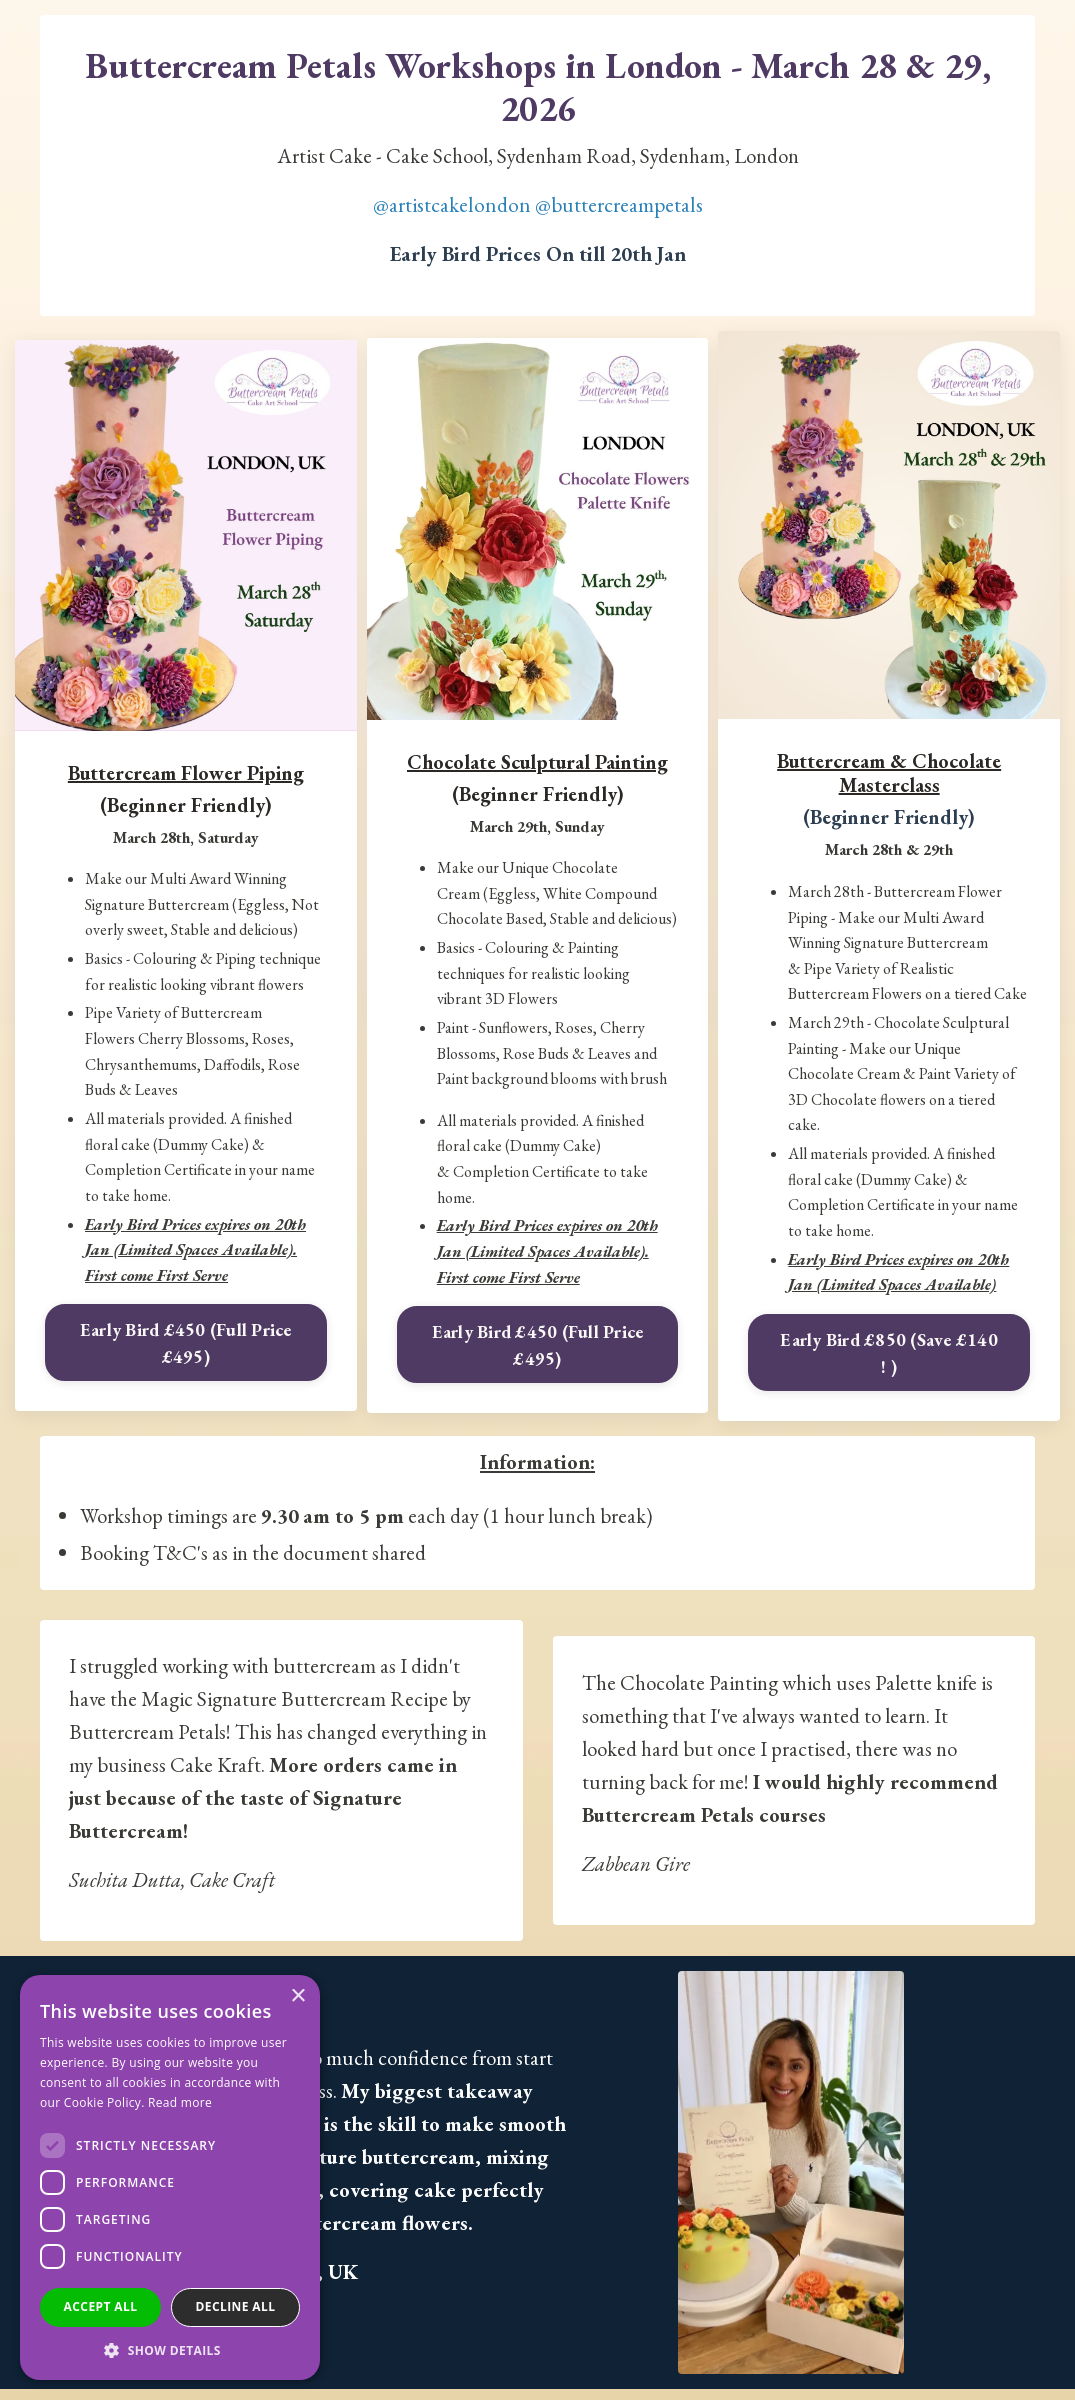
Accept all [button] (101, 2306)
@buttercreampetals (619, 205)
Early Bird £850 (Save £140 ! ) (889, 1355)
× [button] (297, 1996)
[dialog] (170, 2177)
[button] (170, 2350)
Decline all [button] (236, 2306)
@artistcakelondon (452, 205)
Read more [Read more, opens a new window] (180, 2102)
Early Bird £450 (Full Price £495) (186, 1345)
